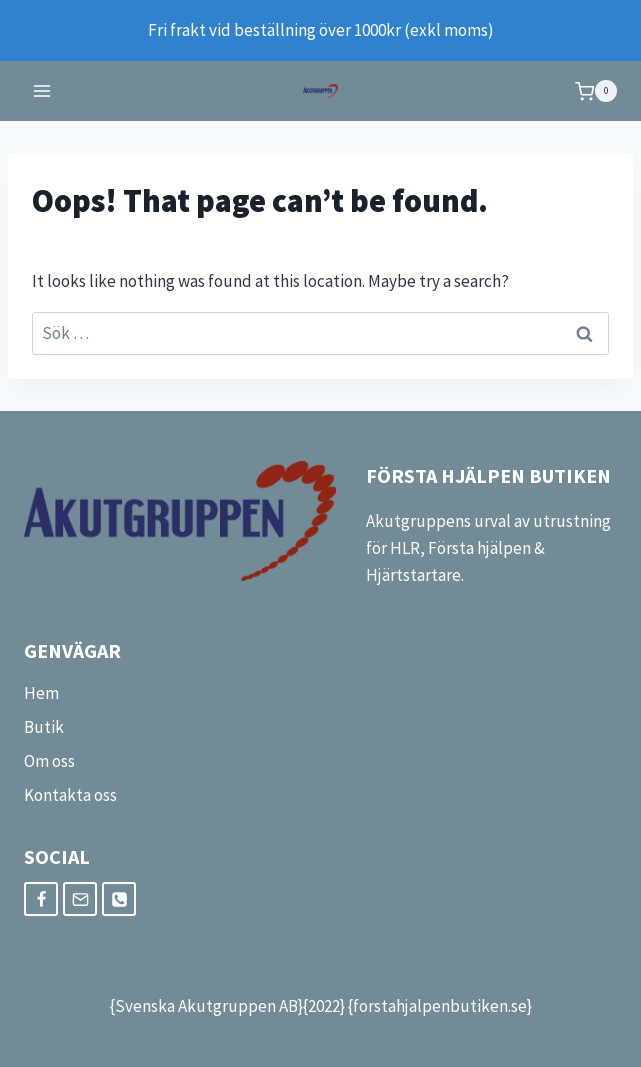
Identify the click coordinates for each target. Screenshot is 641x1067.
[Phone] (119, 899)
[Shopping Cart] (596, 91)
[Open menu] (42, 91)
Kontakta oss (70, 795)
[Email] (80, 899)
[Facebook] (41, 899)
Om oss (49, 761)
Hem (41, 693)
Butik (44, 727)
